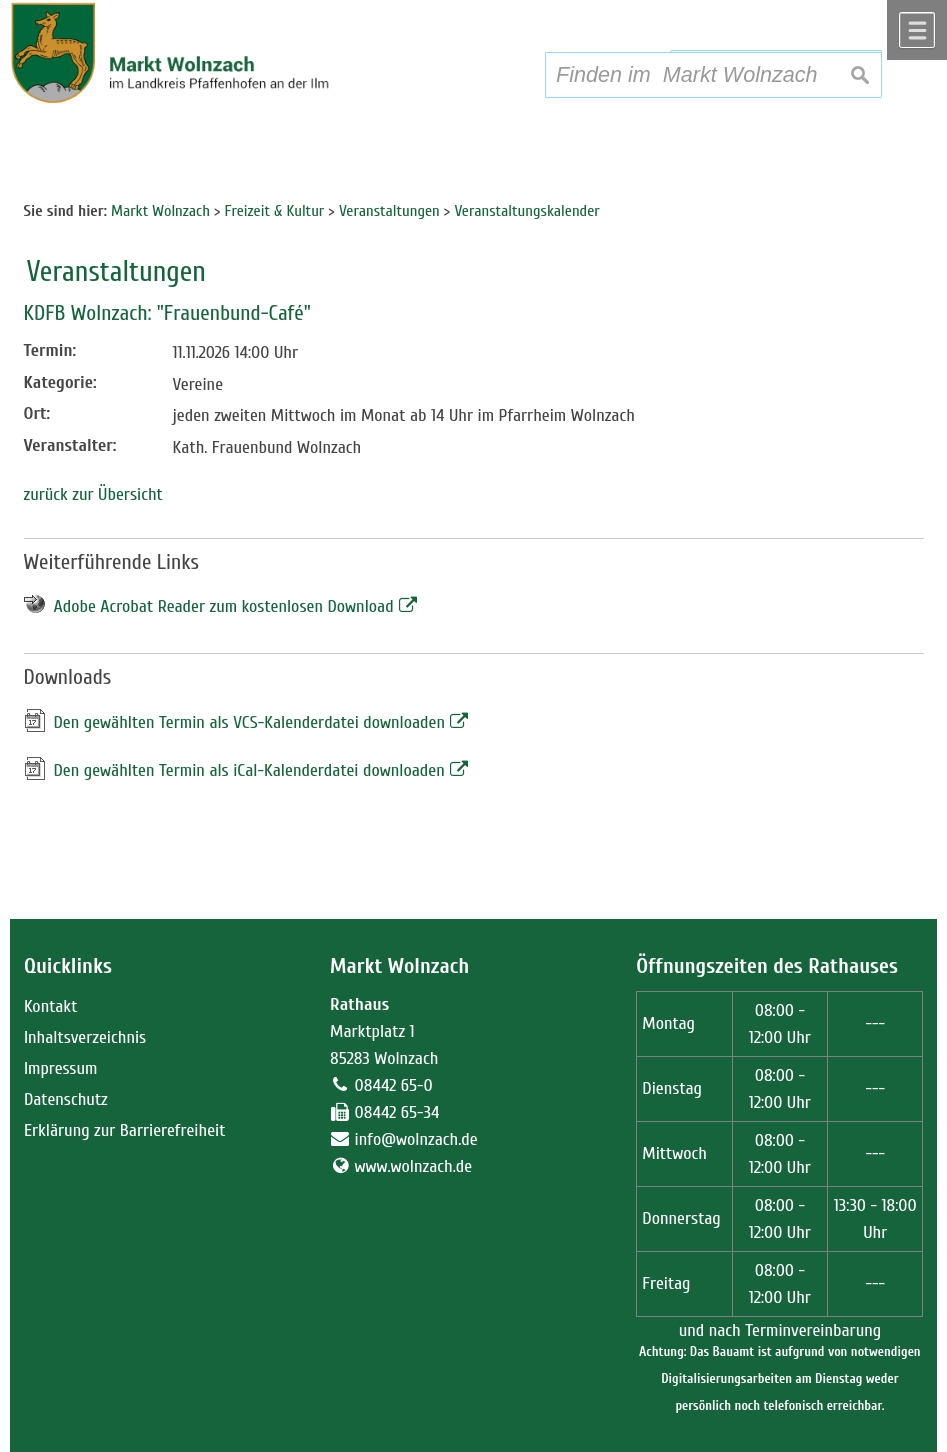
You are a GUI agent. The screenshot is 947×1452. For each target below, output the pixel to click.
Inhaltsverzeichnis (85, 1037)
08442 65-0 (394, 1085)
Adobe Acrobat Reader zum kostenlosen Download (224, 606)
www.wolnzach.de (414, 1166)
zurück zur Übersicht (93, 494)
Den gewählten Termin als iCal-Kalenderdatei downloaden (249, 770)
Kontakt (50, 1006)
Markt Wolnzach (399, 966)
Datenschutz (66, 1099)
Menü (917, 30)
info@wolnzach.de (416, 1139)
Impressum (61, 1068)
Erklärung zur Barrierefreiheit (125, 1130)
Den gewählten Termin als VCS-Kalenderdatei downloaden (250, 722)
